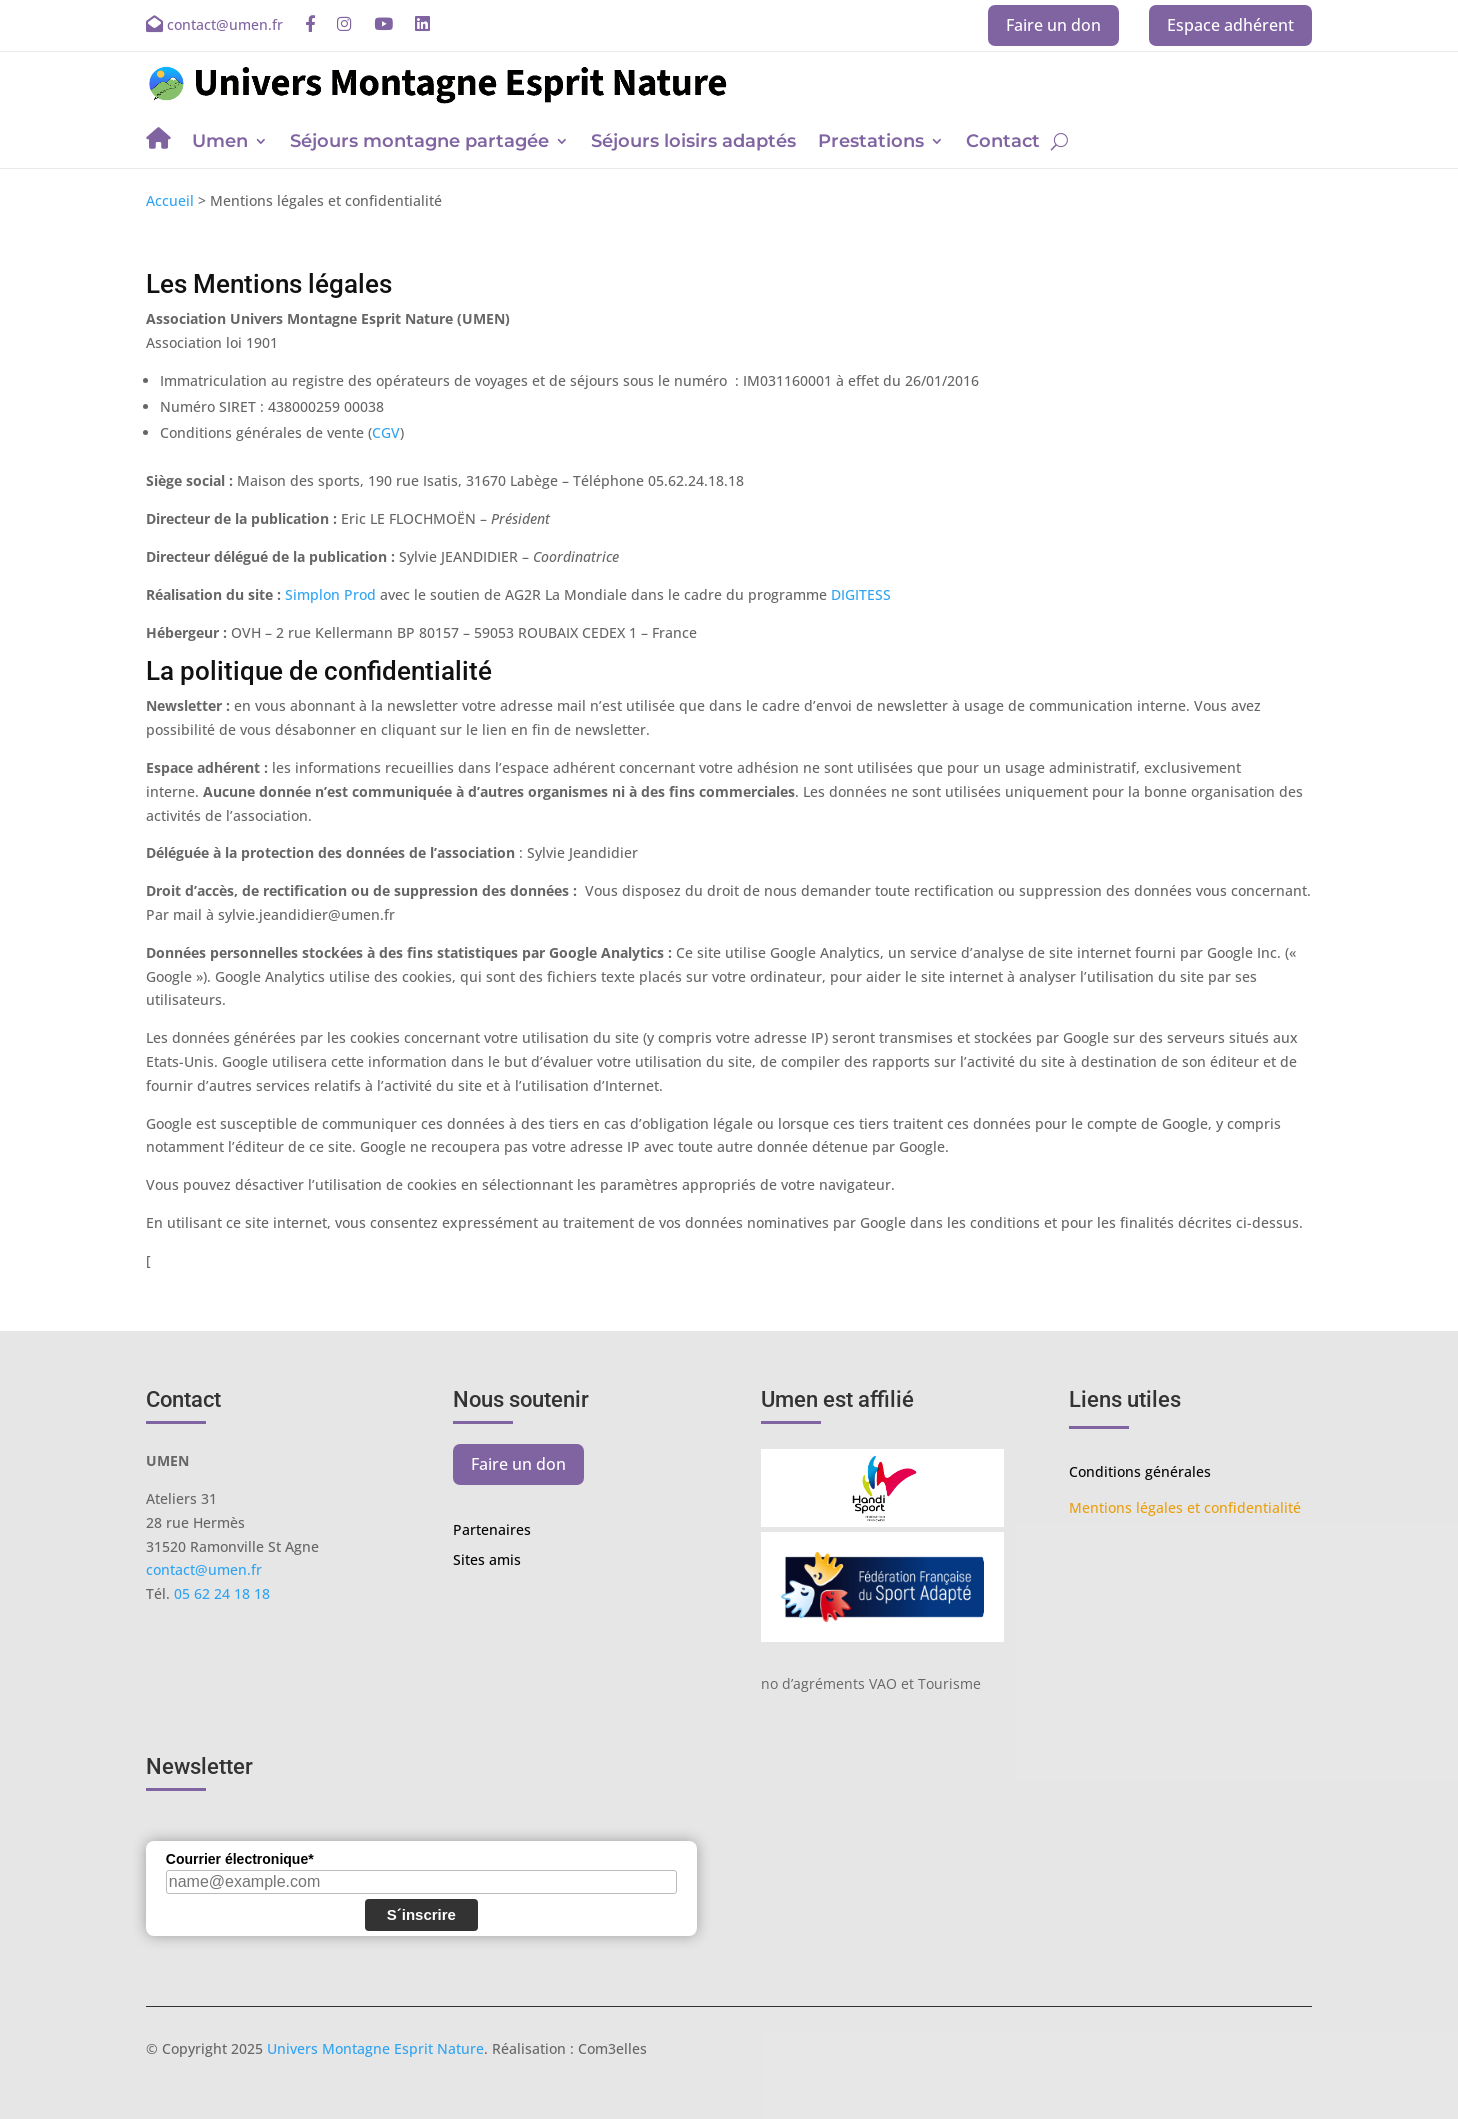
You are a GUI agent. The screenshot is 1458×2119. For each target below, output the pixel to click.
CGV (386, 432)
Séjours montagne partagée (419, 143)
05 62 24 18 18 (222, 1593)
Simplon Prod (330, 594)
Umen (220, 143)
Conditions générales (1140, 1471)
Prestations (871, 143)
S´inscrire (421, 1914)
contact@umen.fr (204, 1569)
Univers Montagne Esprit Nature (375, 2048)
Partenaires (492, 1531)
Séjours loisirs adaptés (693, 143)
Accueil (170, 200)
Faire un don (1053, 25)
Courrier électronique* (240, 1859)
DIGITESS (861, 594)
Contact (1003, 143)
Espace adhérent (1230, 25)
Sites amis (487, 1561)
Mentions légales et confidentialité (1185, 1507)
